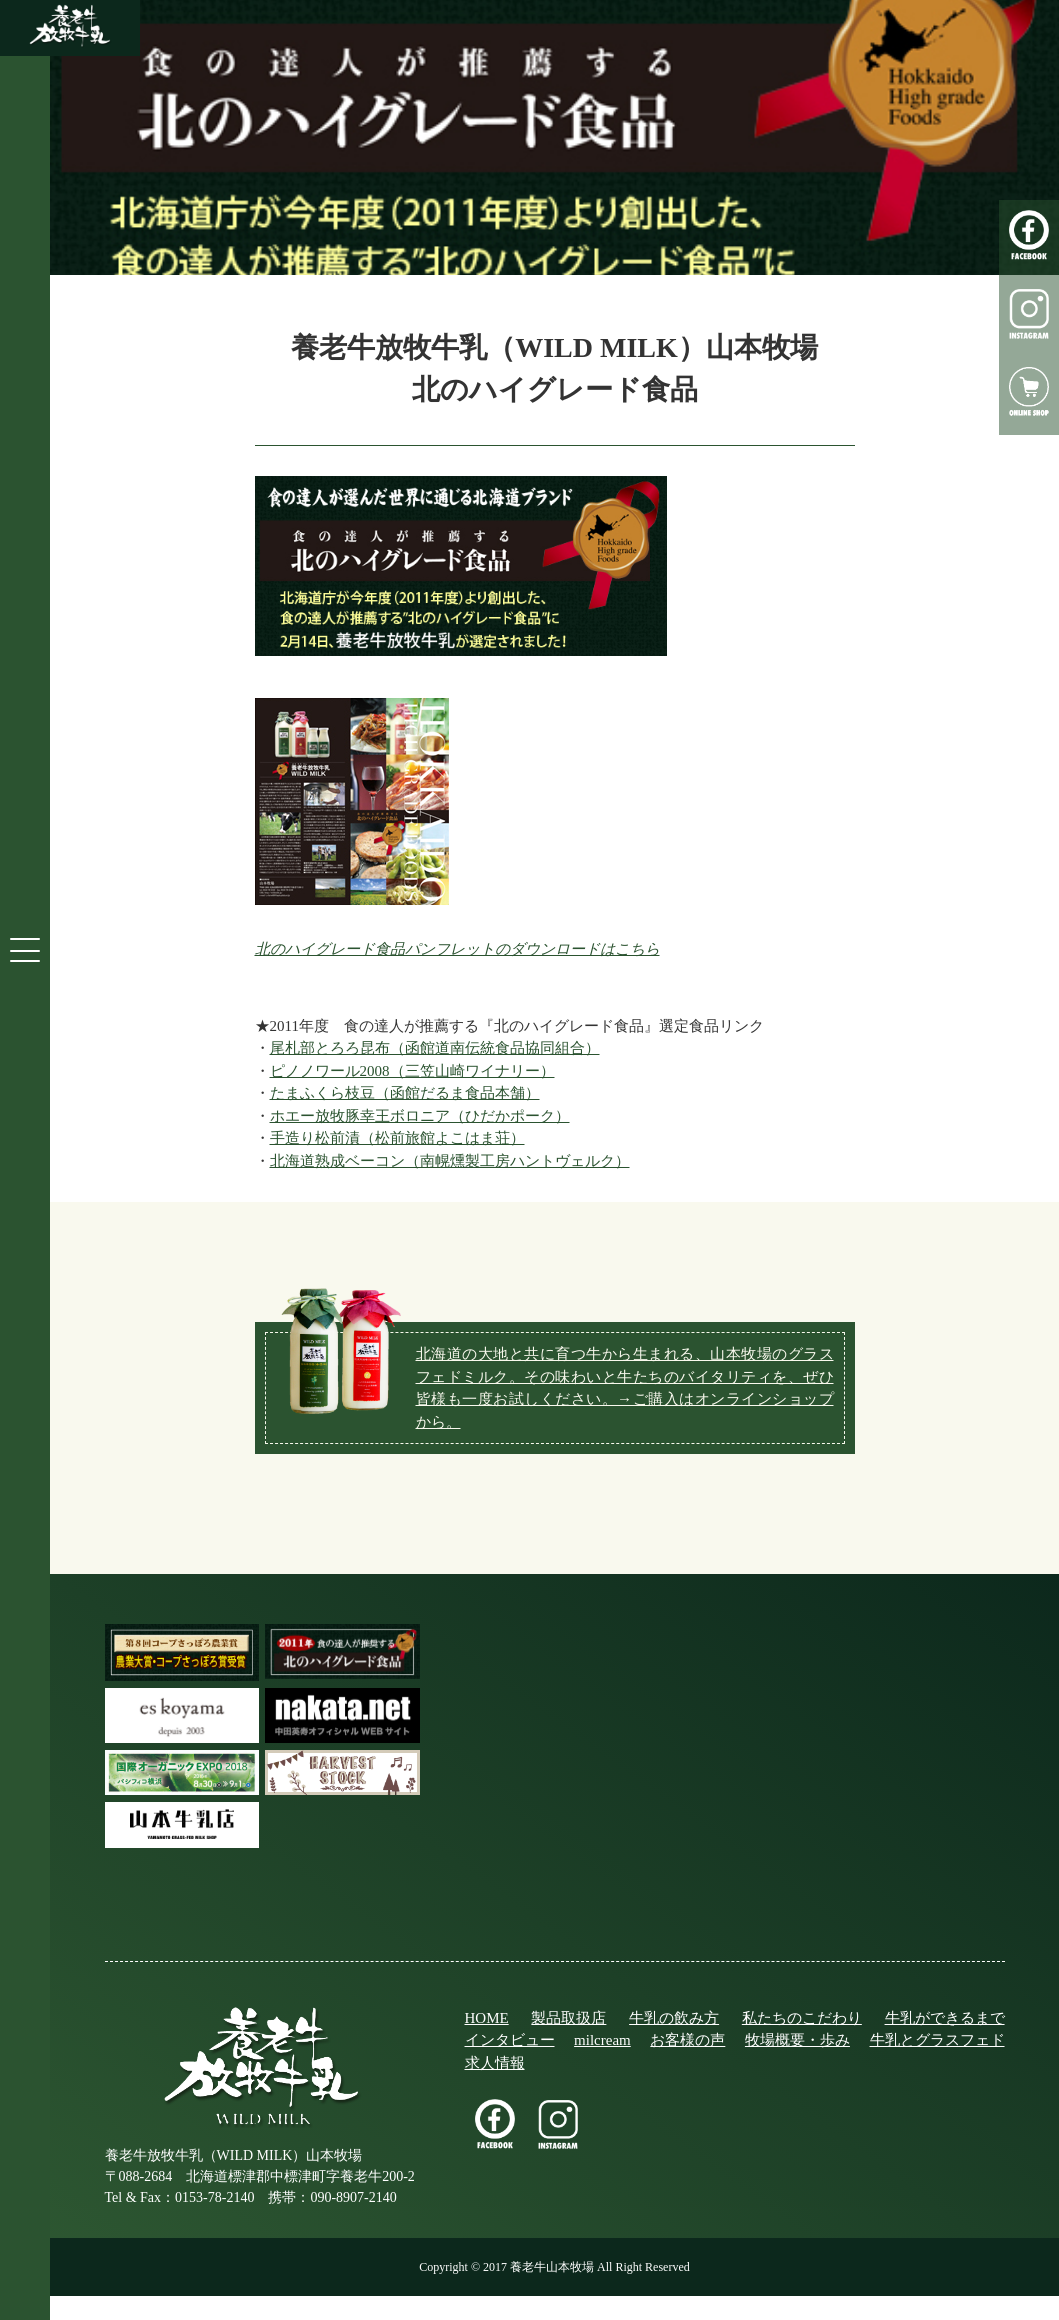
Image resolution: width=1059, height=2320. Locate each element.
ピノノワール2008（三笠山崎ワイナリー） (412, 1071)
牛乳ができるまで (945, 2018)
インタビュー (510, 2040)
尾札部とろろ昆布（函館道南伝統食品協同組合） (435, 1048)
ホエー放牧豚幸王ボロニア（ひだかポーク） (420, 1116)
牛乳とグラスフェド (937, 2040)
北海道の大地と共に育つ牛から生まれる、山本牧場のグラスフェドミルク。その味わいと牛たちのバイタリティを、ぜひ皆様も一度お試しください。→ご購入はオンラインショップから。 (625, 1388)
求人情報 (495, 2063)
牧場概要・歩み (797, 2040)
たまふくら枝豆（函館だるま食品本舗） (405, 1093)
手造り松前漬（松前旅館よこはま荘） (397, 1138)
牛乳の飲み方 (674, 2018)
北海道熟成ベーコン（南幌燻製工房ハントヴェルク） (450, 1161)
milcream (602, 2040)
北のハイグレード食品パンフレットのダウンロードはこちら (457, 949)
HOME (487, 2018)
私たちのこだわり (802, 2018)
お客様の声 (687, 2040)
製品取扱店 (568, 2018)
